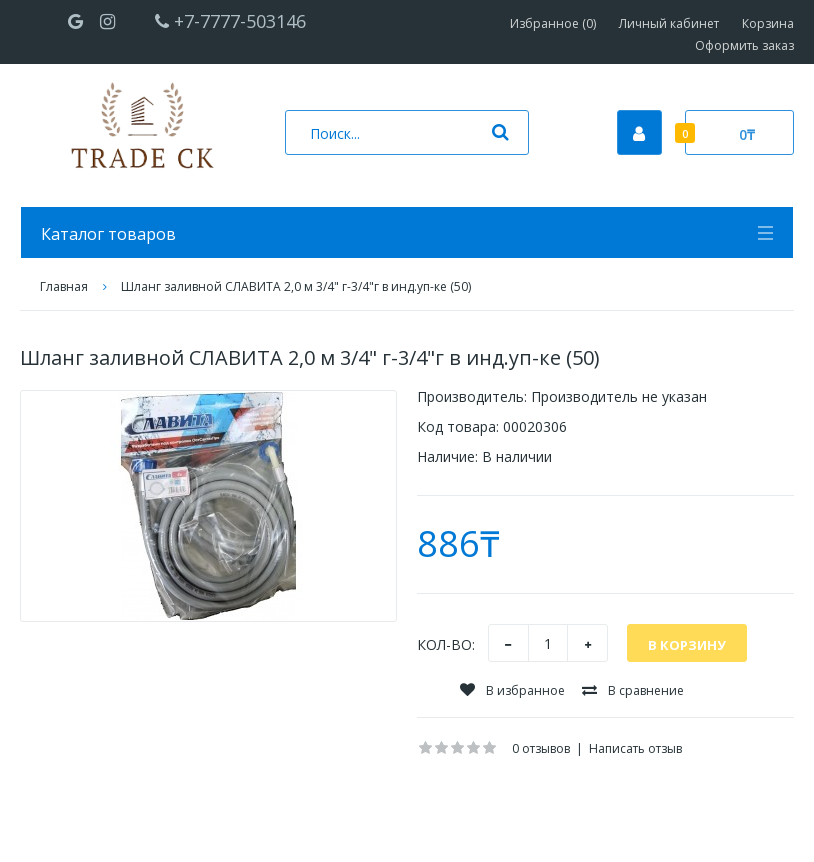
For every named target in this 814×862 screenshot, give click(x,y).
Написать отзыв (635, 748)
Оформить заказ (744, 45)
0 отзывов (541, 748)
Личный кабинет (669, 23)
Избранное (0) (553, 23)
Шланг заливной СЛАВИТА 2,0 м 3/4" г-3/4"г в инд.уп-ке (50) (296, 286)
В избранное (512, 690)
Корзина (768, 23)
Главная (64, 286)
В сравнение (633, 690)
